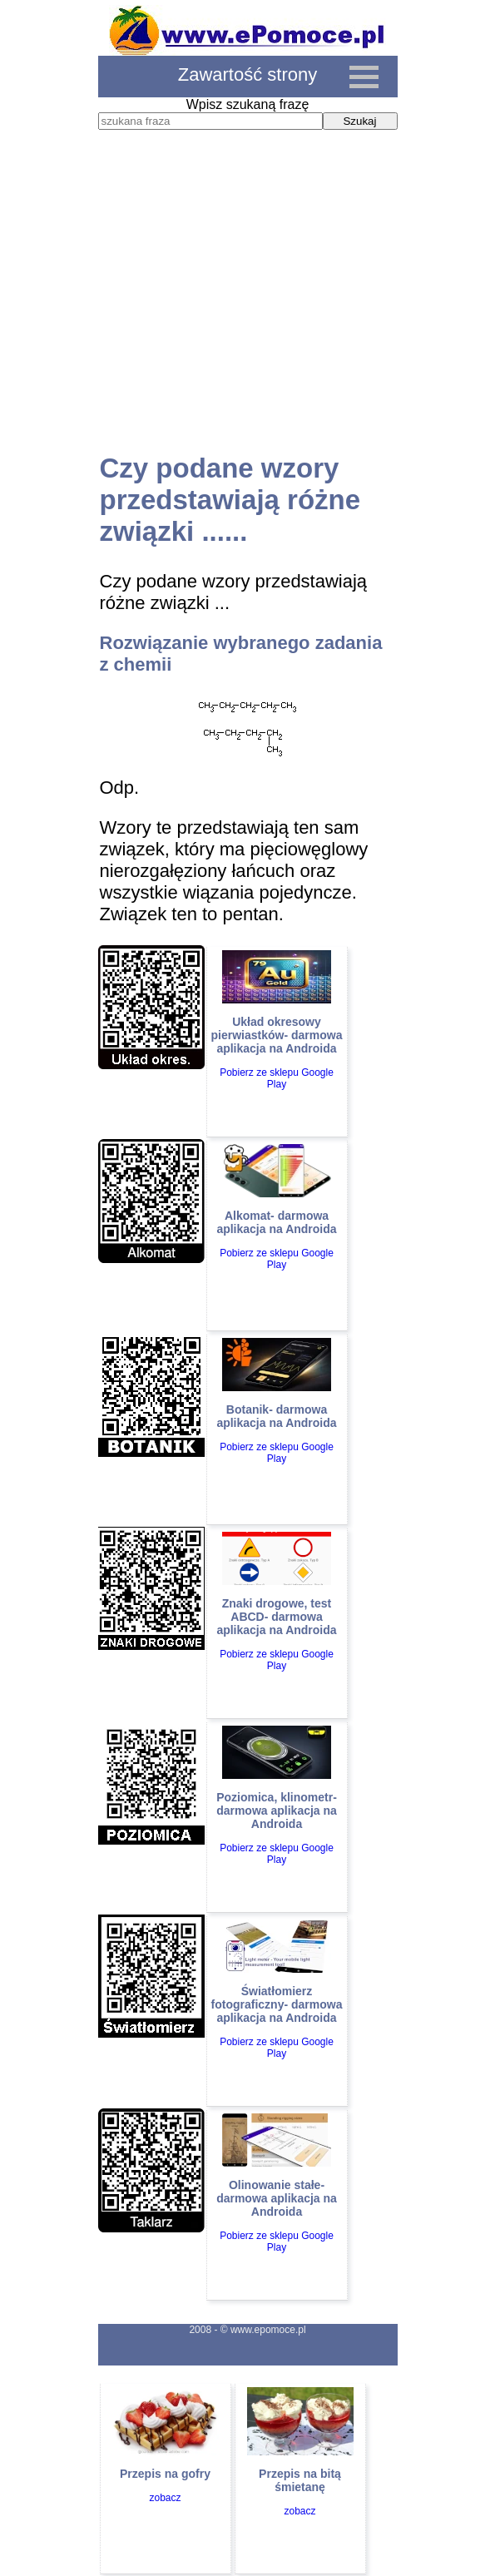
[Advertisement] (248, 307)
